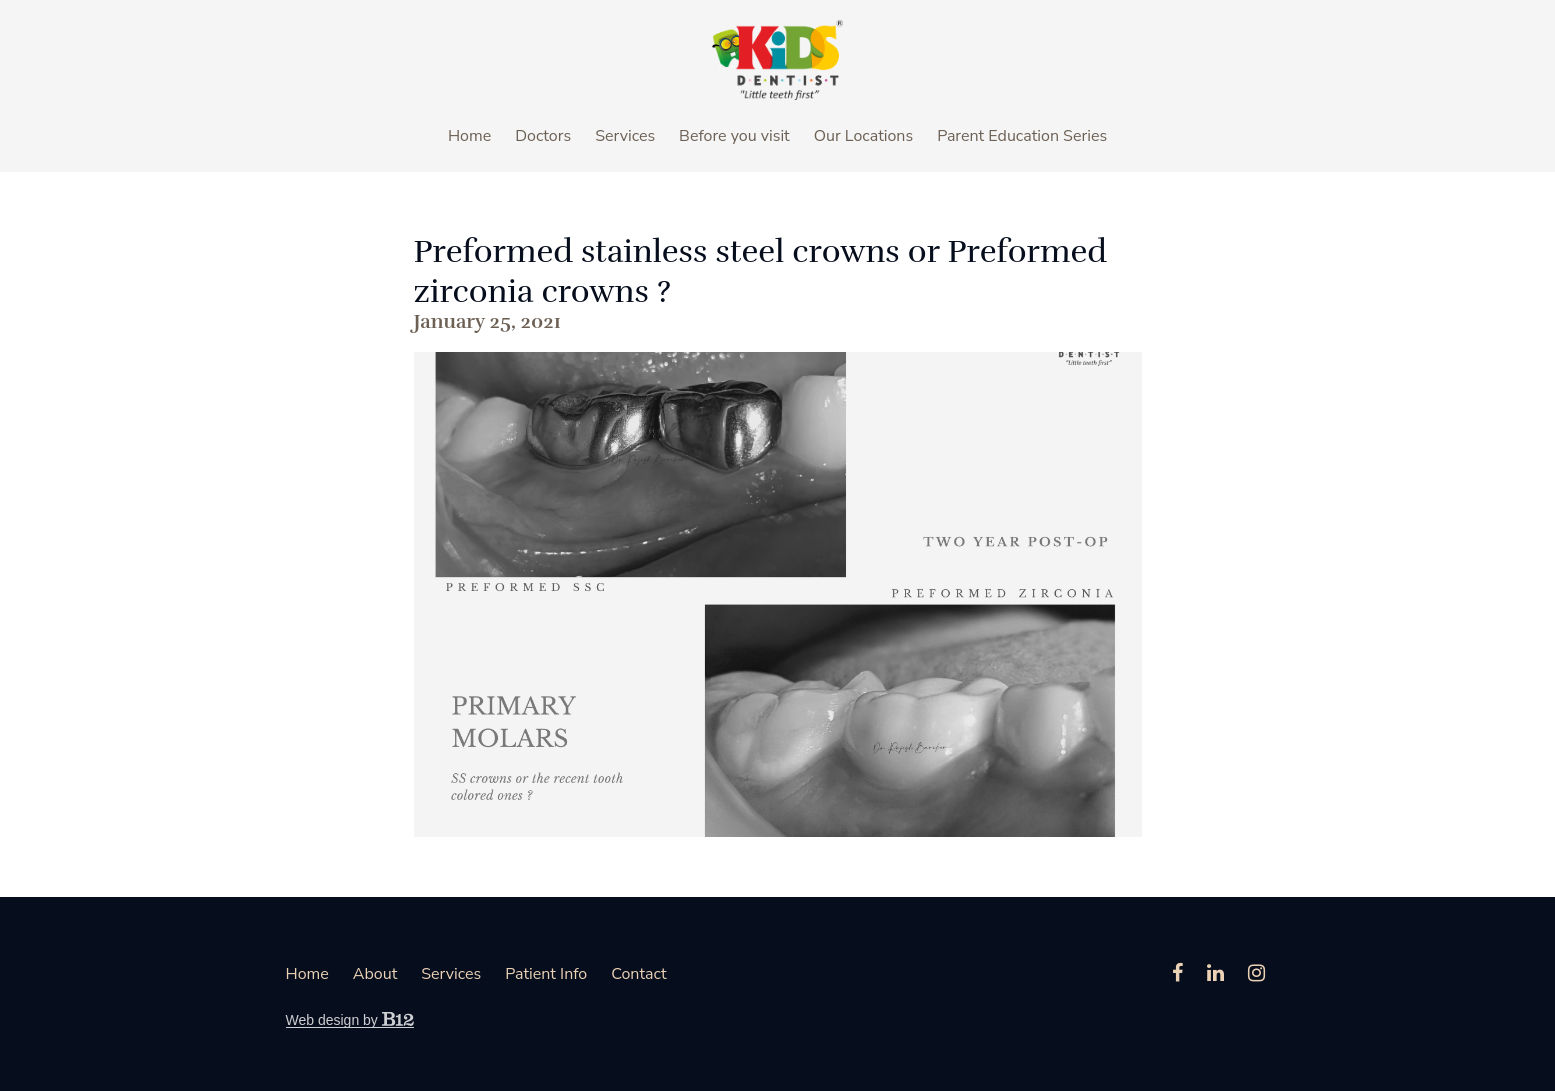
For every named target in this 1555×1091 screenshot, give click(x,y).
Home (469, 136)
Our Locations (863, 136)
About (375, 974)
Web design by (350, 1020)
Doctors (543, 136)
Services (625, 136)
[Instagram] (1256, 973)
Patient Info (546, 974)
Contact (638, 974)
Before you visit (734, 136)
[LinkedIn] (1215, 973)
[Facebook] (1177, 973)
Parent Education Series (1022, 136)
